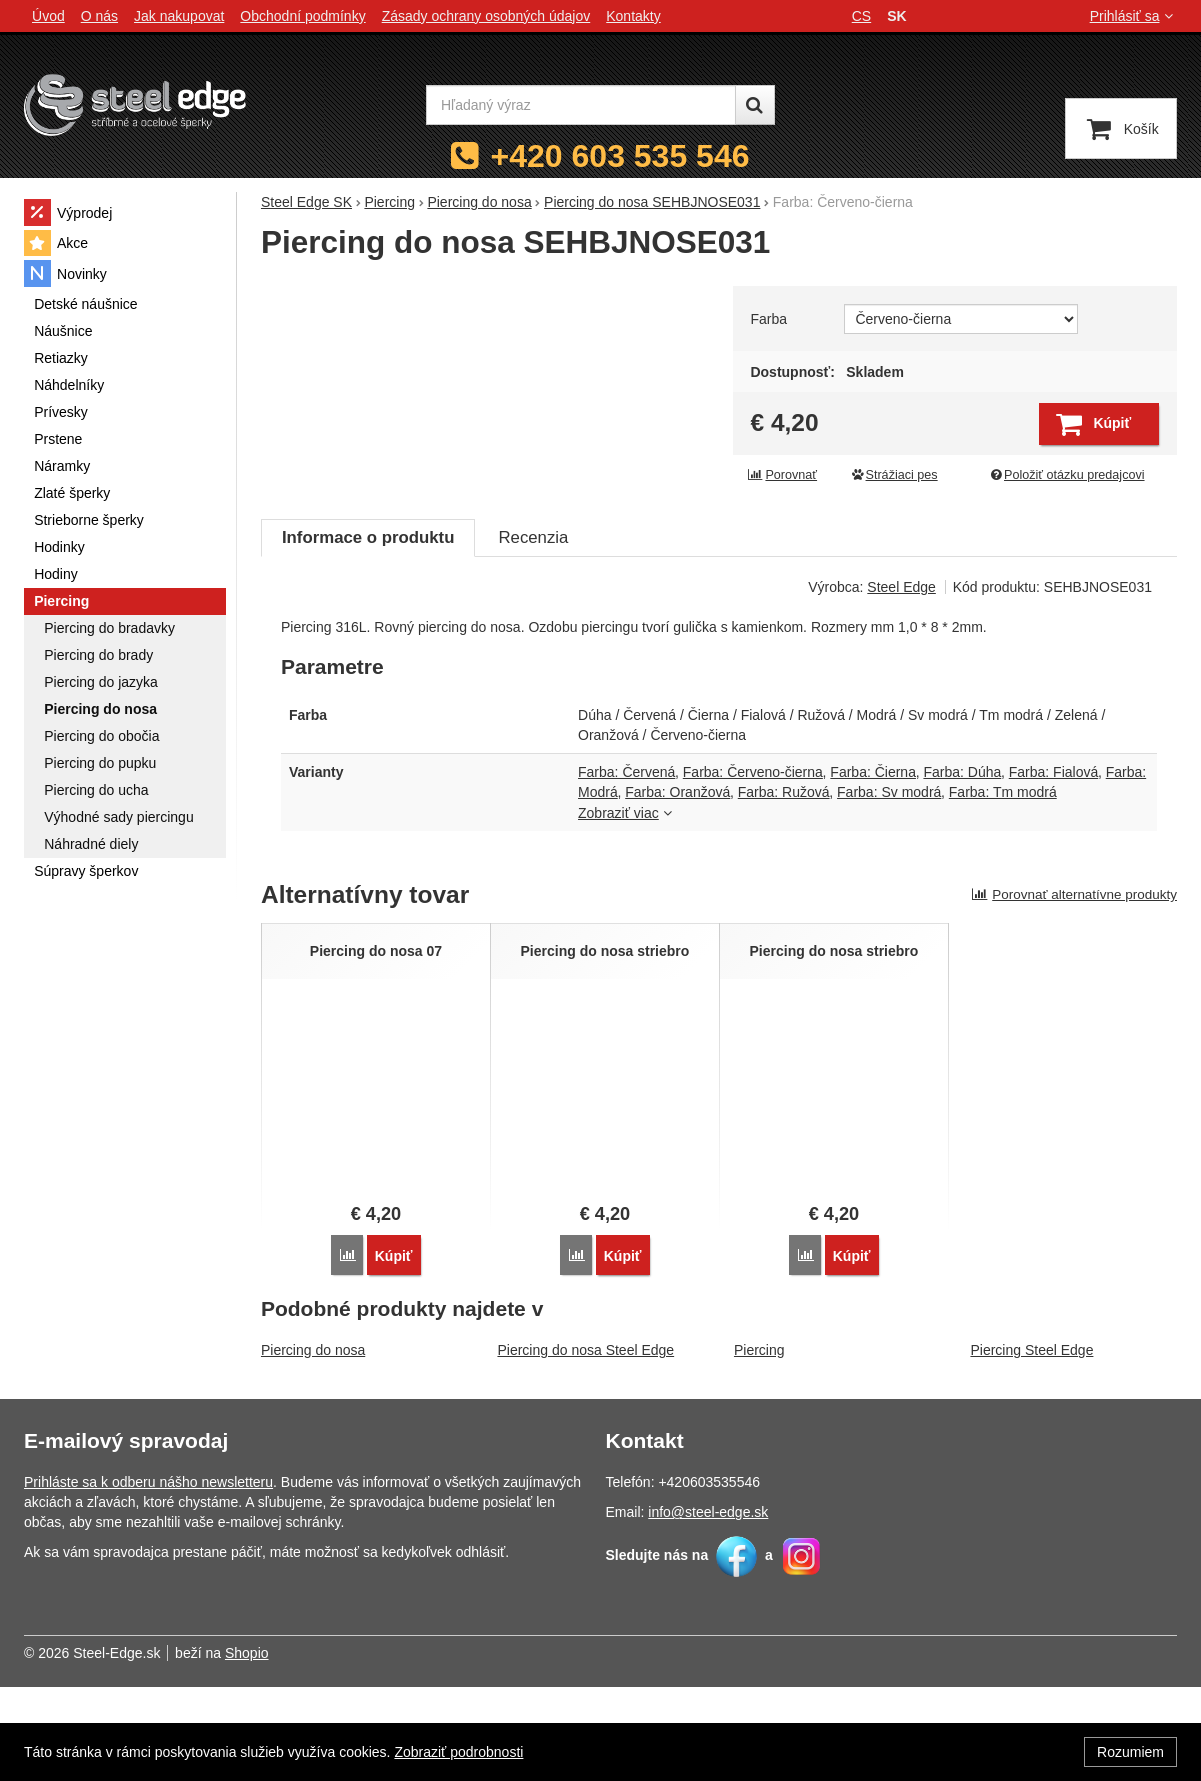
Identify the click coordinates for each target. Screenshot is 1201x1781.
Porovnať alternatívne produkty (1074, 988)
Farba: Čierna (873, 866)
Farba (768, 319)
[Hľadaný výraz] (581, 105)
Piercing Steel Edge (1031, 1444)
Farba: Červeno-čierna (753, 866)
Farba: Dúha (962, 866)
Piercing (759, 1444)
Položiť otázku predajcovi (1066, 475)
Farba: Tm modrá (1003, 886)
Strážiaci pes (894, 475)
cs (861, 16)
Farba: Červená (626, 866)
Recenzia (533, 631)
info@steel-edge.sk (708, 1606)
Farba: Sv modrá (889, 886)
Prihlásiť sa (1133, 16)
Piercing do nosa (313, 1444)
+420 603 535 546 (620, 156)
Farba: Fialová (1053, 866)
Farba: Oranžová (677, 886)
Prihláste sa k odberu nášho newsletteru (148, 1576)
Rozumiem (1130, 1752)
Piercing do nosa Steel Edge (585, 1444)
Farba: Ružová (784, 886)
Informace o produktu (368, 631)
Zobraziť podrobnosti (458, 1752)
